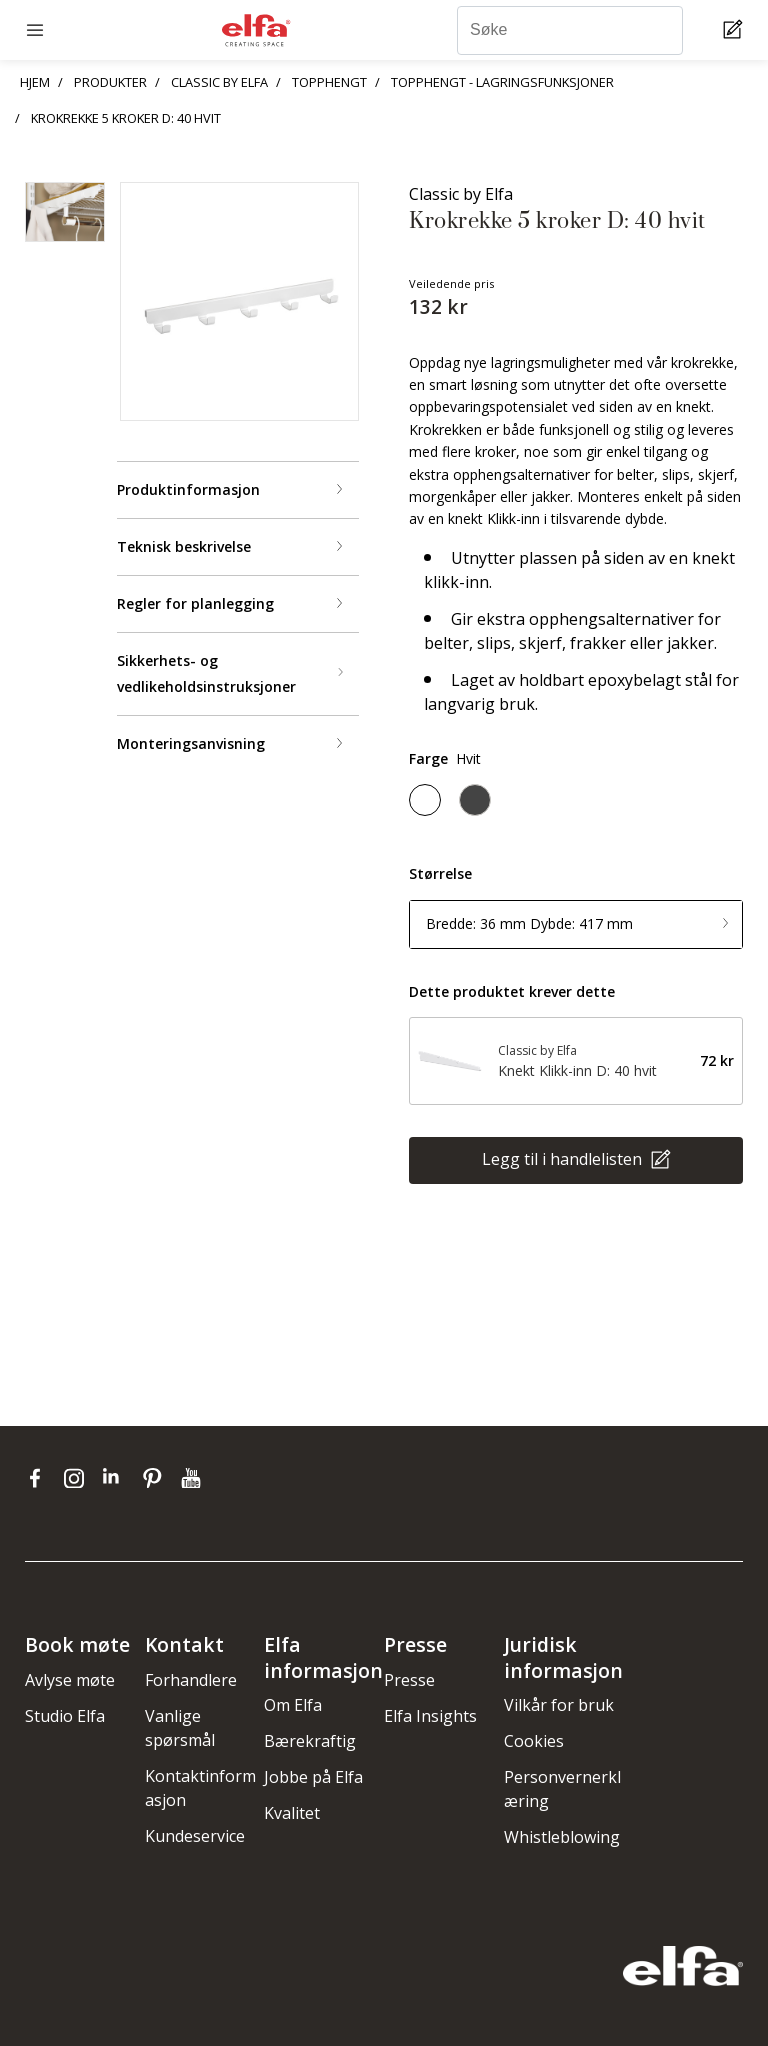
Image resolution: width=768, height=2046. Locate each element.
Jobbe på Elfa (313, 1777)
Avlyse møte (70, 1680)
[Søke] (570, 30)
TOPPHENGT (329, 82)
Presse (409, 1680)
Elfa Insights (430, 1716)
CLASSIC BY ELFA (219, 82)
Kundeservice (195, 1836)
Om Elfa (293, 1705)
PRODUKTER (110, 82)
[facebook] (39, 1478)
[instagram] (78, 1478)
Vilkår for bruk (559, 1705)
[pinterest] (156, 1478)
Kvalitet (292, 1813)
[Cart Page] (735, 30)
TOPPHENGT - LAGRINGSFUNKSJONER (502, 82)
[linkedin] (117, 1478)
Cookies (534, 1741)
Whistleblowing (562, 1837)
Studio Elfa (65, 1716)
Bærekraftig (310, 1741)
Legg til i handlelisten (564, 1159)
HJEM (35, 82)
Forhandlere (191, 1680)
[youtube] (193, 1478)
